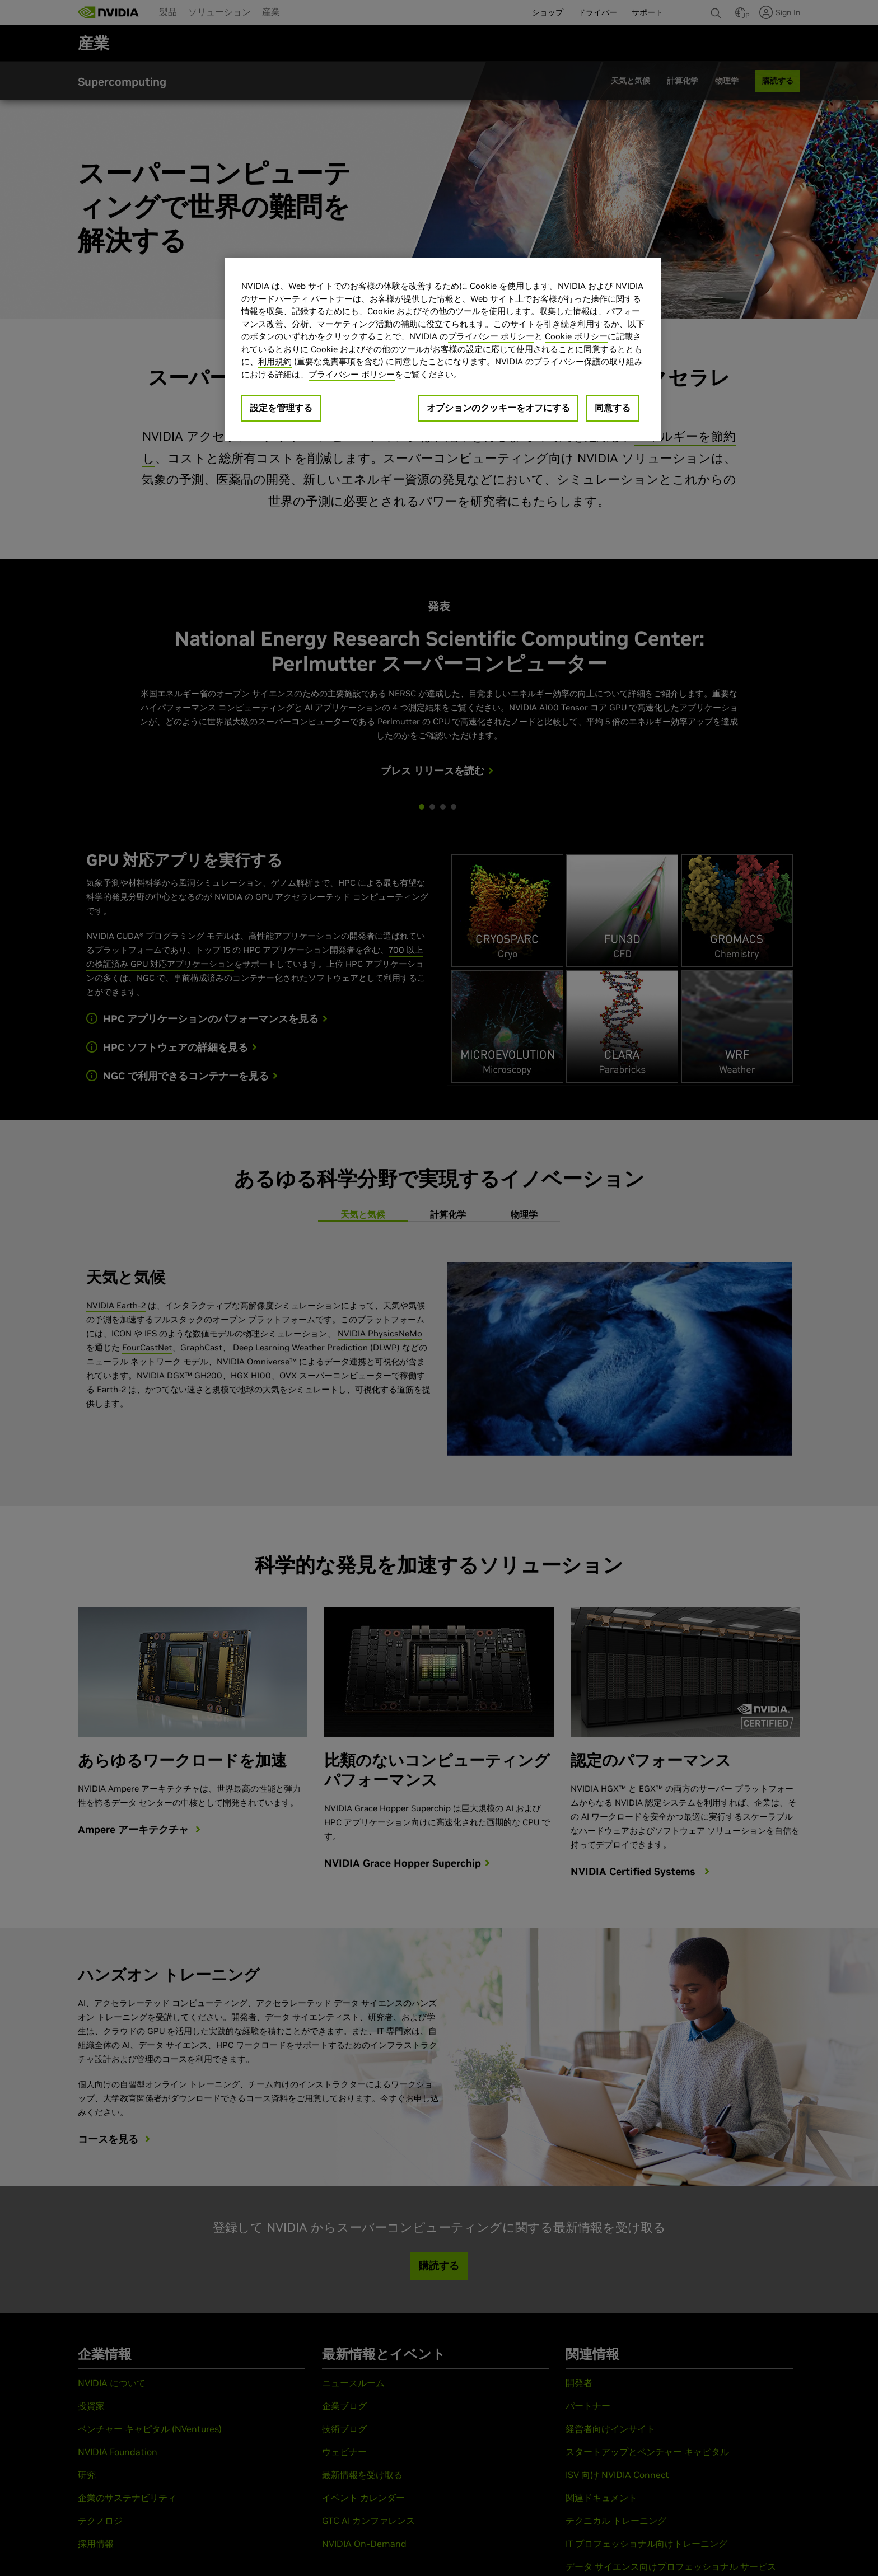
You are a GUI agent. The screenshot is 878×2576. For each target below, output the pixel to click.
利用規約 (275, 361)
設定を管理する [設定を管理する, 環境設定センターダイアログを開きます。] (281, 407)
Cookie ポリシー (576, 336)
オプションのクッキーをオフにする (498, 407)
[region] (443, 349)
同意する (613, 407)
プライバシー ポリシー (491, 336)
